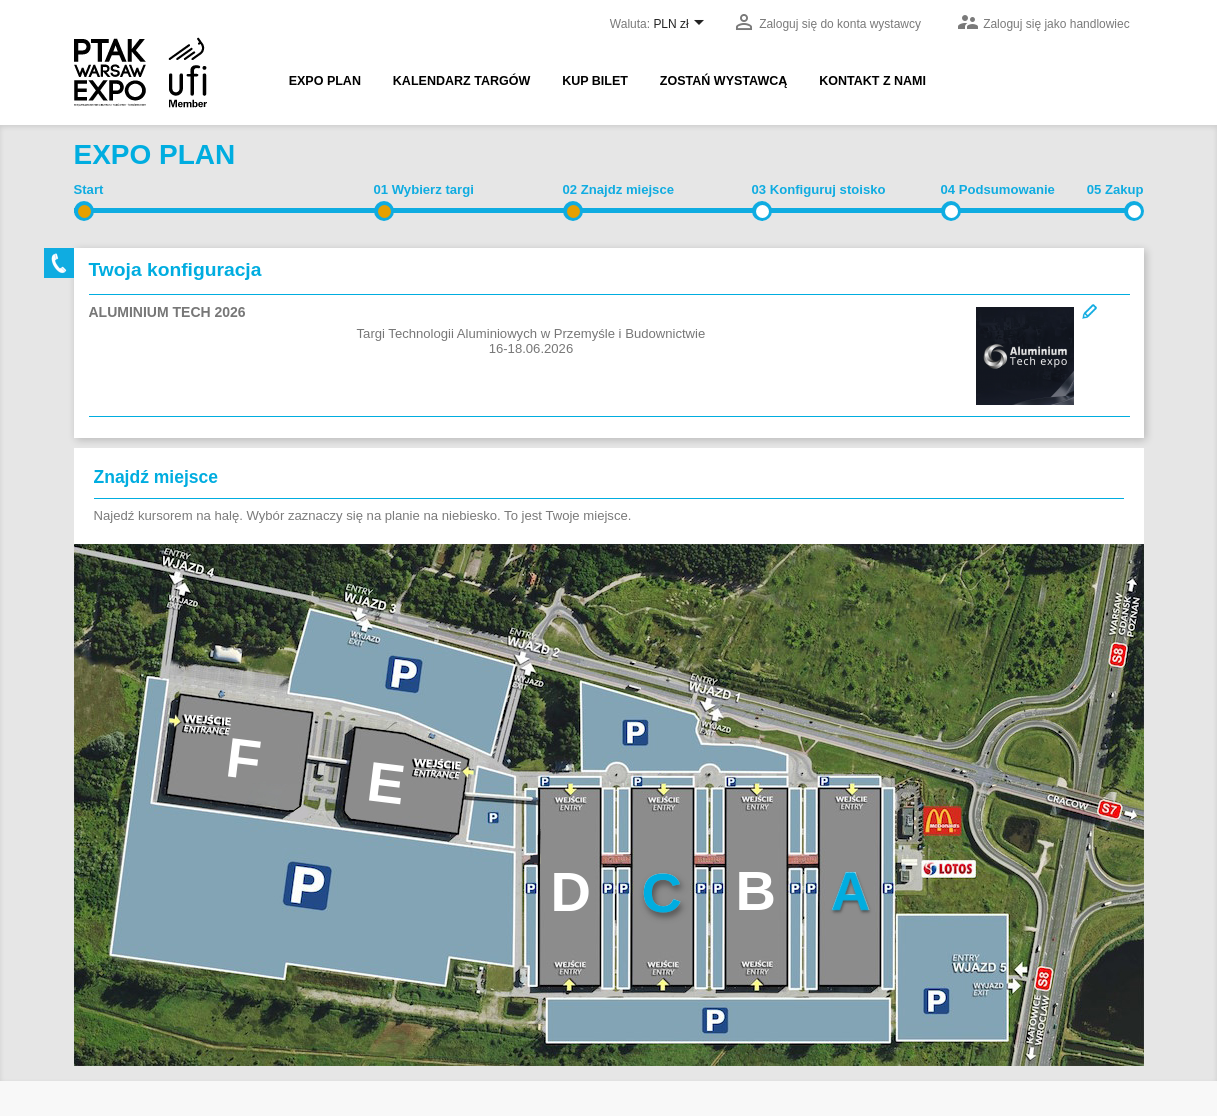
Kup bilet (595, 81)
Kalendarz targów (461, 81)
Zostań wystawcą (723, 81)
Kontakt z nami (872, 81)
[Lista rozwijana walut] (681, 25)
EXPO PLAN (325, 81)
